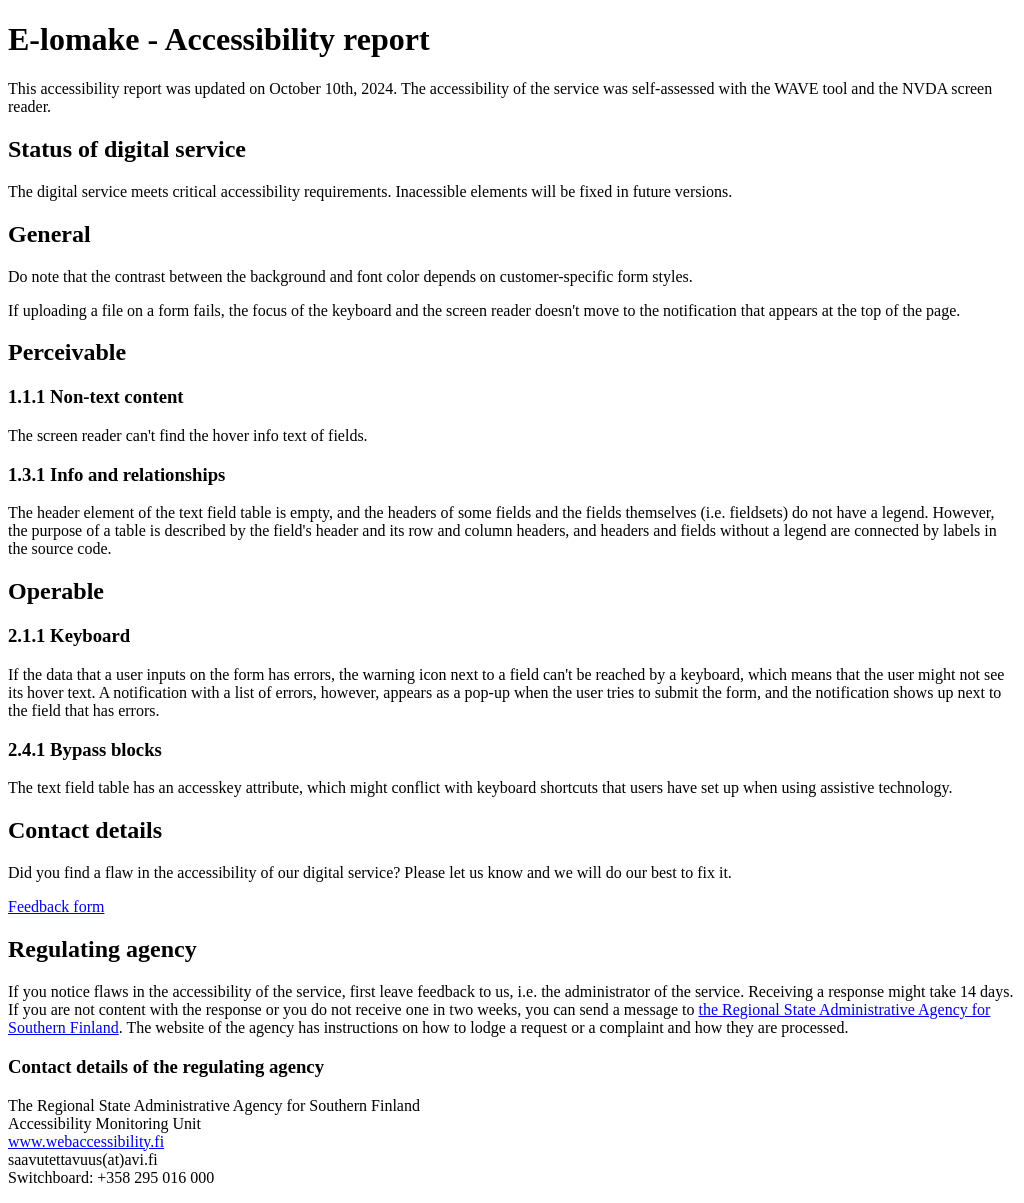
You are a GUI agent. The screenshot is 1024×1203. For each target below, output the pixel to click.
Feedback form (56, 906)
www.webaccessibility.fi (86, 1141)
